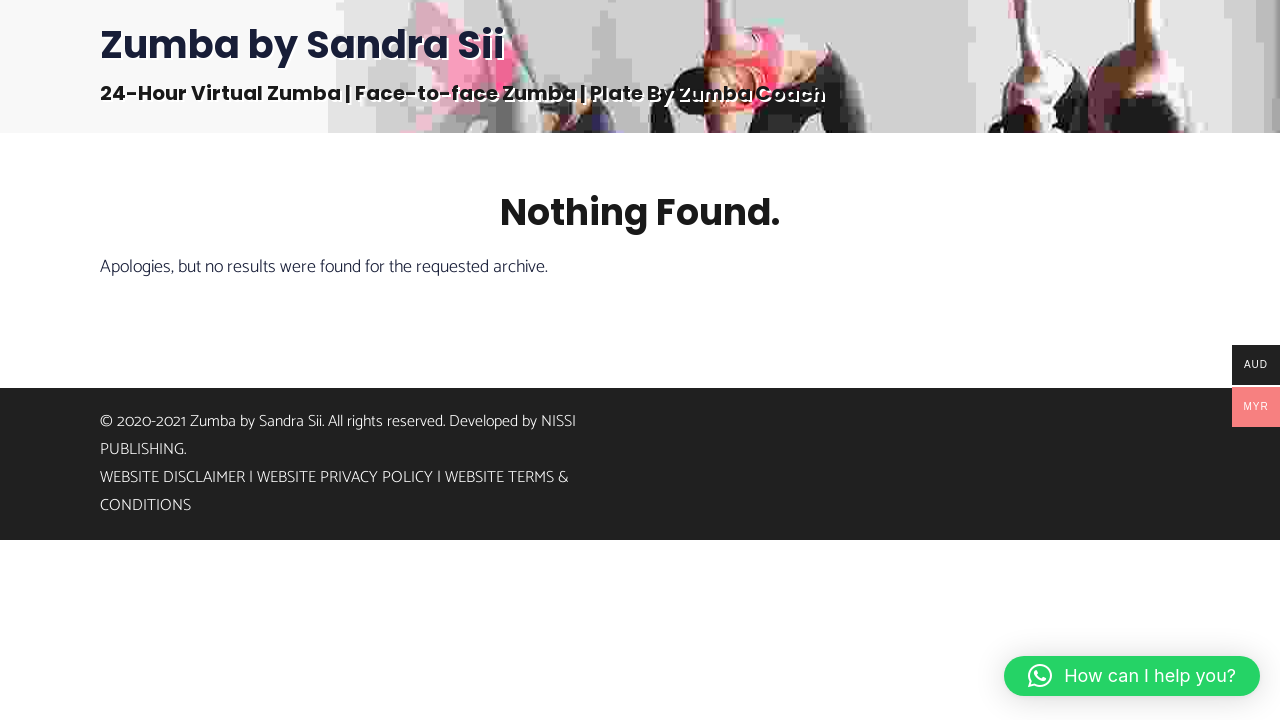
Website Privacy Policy (345, 477)
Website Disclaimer (172, 477)
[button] (1132, 676)
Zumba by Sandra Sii (302, 44)
